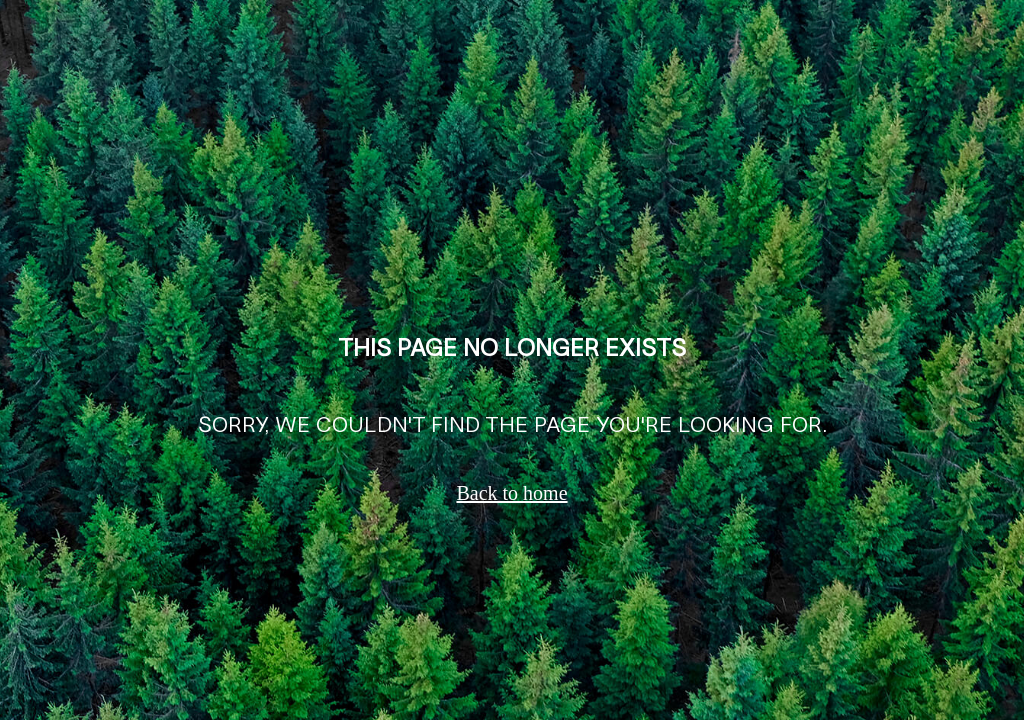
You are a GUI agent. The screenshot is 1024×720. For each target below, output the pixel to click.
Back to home (511, 493)
